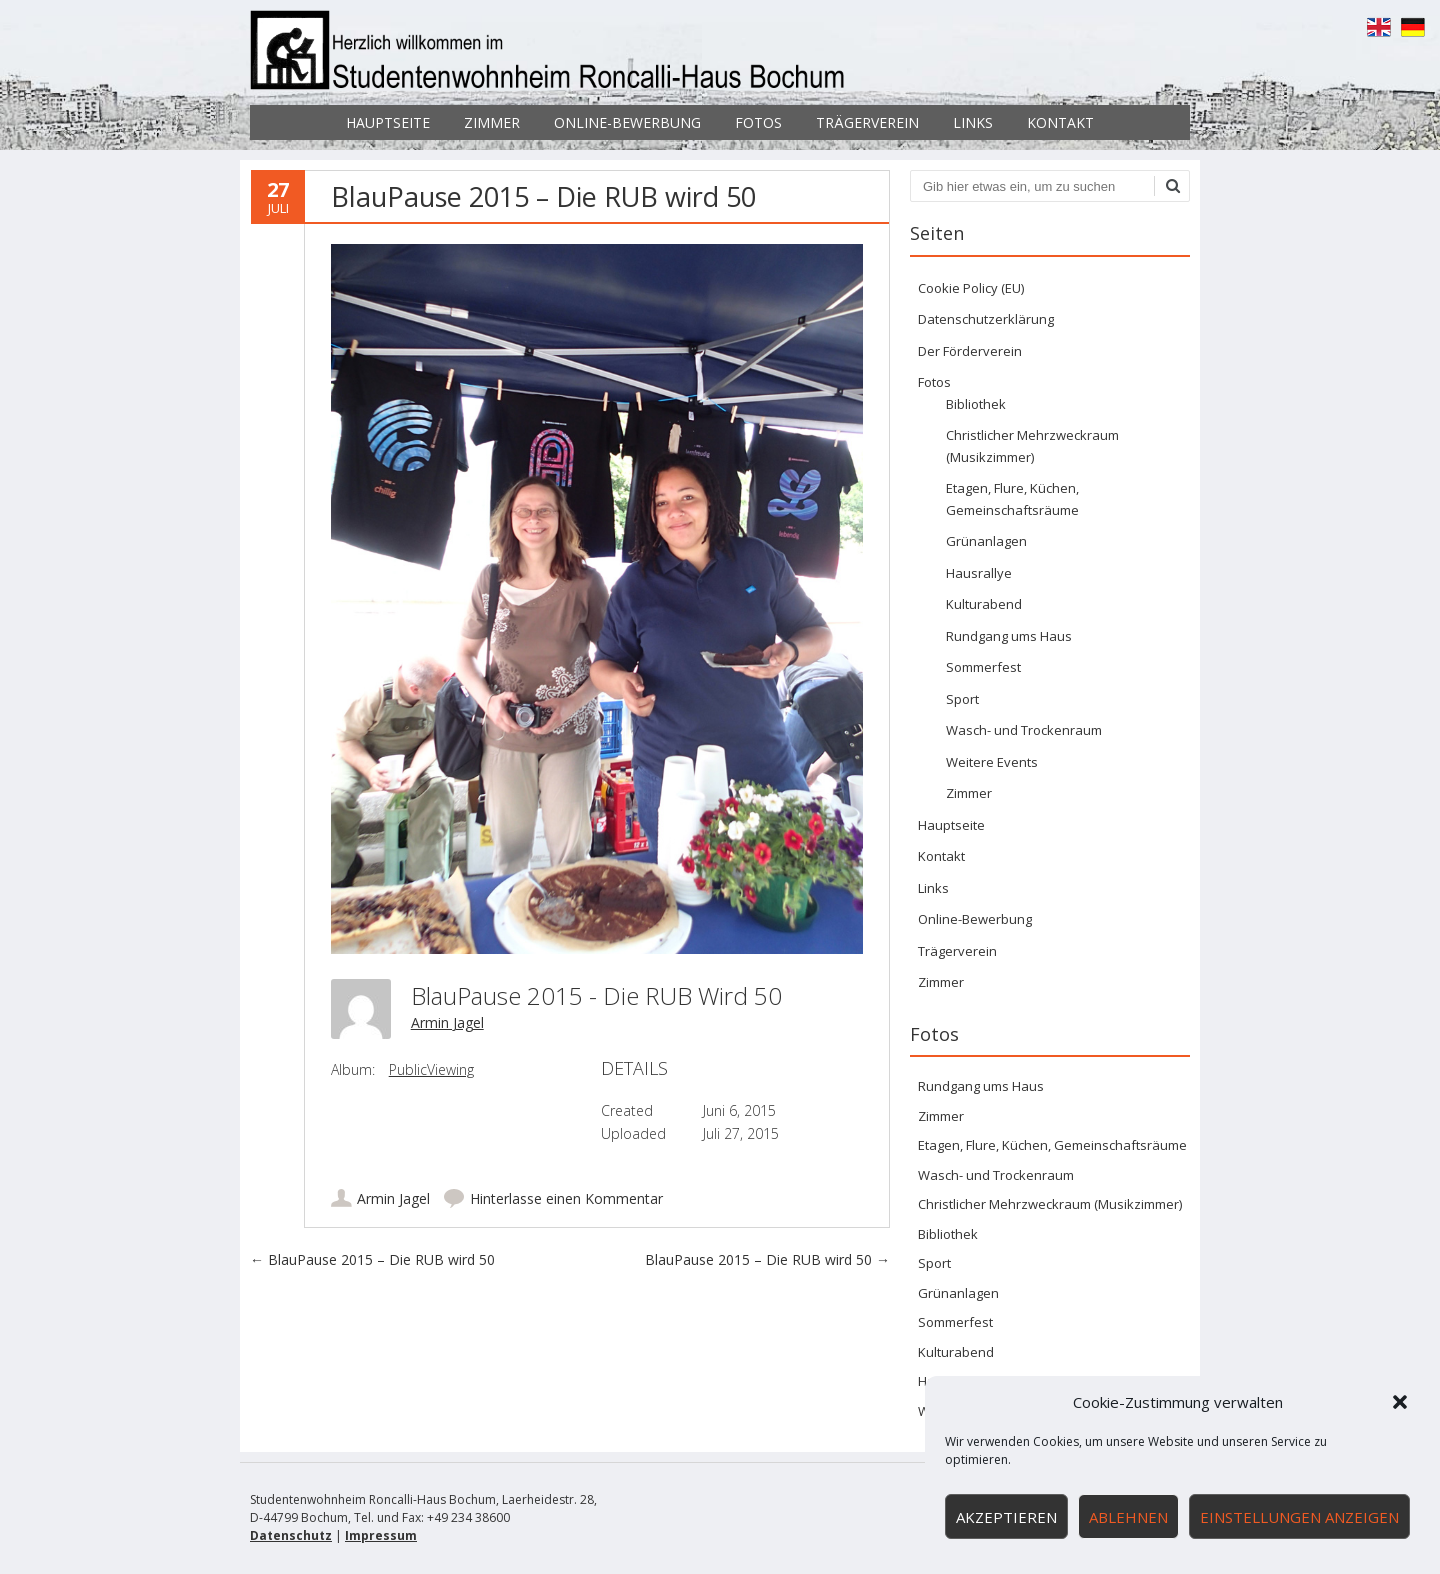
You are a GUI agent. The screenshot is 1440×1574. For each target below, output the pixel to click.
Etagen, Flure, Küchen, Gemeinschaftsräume (1052, 1145)
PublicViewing (431, 1069)
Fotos (758, 122)
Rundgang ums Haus (1009, 636)
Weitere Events (992, 762)
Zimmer (492, 122)
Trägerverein (867, 122)
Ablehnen (1128, 1517)
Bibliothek (976, 404)
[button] (1400, 1402)
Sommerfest (983, 667)
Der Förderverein (970, 351)
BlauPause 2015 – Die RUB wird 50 (372, 1259)
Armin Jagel (447, 1022)
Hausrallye (979, 573)
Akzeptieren (1006, 1517)
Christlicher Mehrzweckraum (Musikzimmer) (1050, 1204)
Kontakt (1060, 122)
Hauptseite (388, 122)
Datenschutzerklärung (986, 319)
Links (973, 122)
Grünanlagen (986, 541)
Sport (962, 699)
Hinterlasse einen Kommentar (566, 1198)
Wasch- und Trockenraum (1024, 730)
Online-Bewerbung (627, 122)
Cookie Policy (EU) (971, 288)
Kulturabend (984, 604)
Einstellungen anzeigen (1299, 1517)
